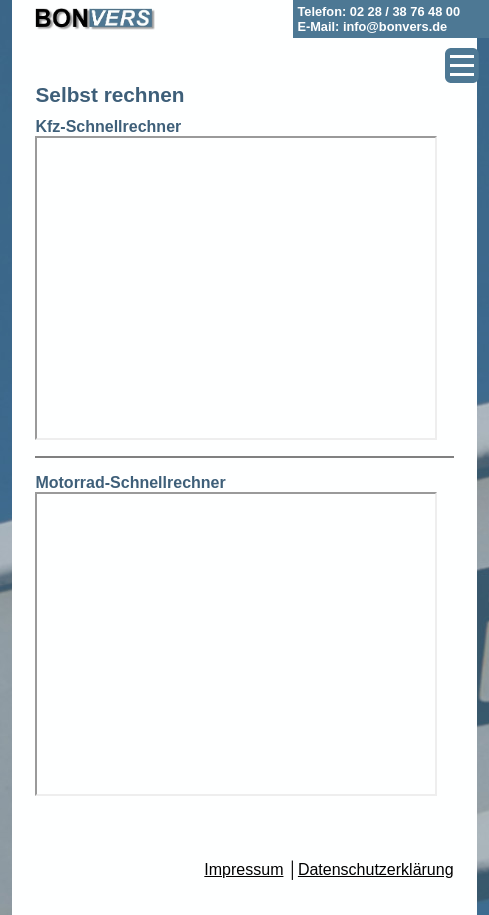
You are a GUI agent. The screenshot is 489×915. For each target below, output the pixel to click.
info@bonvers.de (395, 26)
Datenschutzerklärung (376, 869)
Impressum (243, 869)
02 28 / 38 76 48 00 (405, 11)
